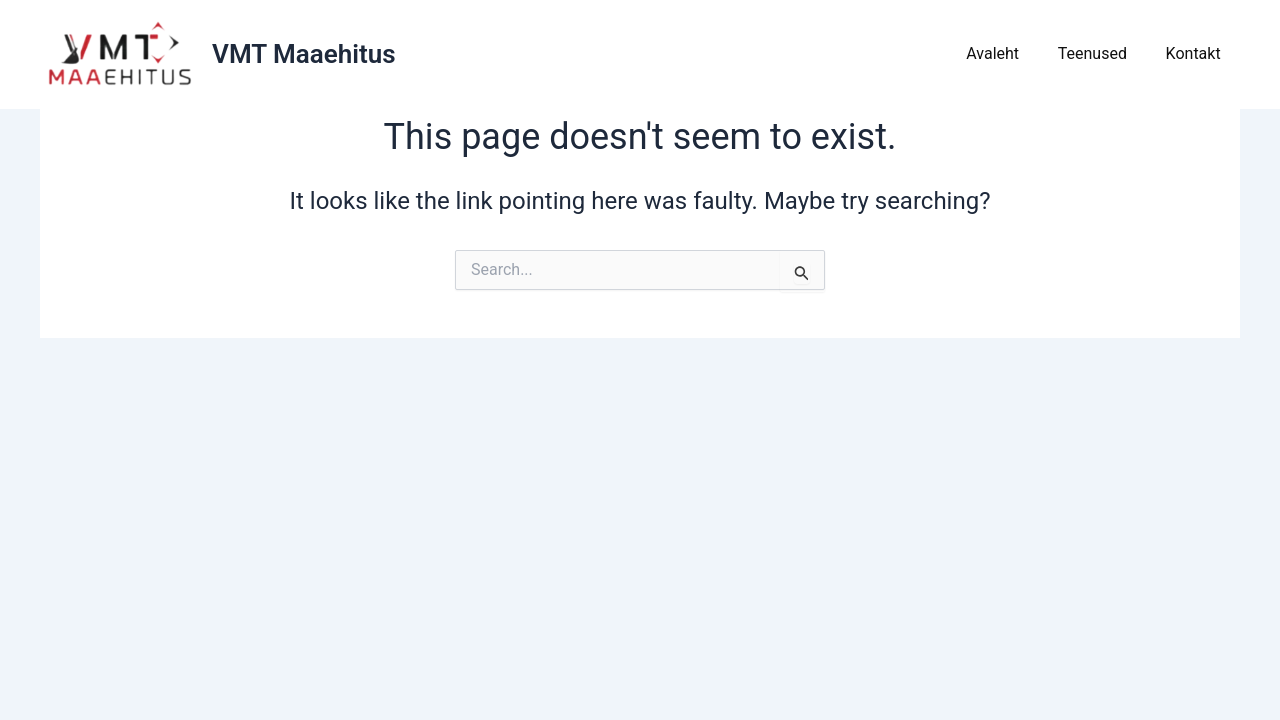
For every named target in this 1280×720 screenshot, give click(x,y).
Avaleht (1009, 53)
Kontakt (1196, 53)
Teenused (1102, 53)
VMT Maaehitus (304, 54)
